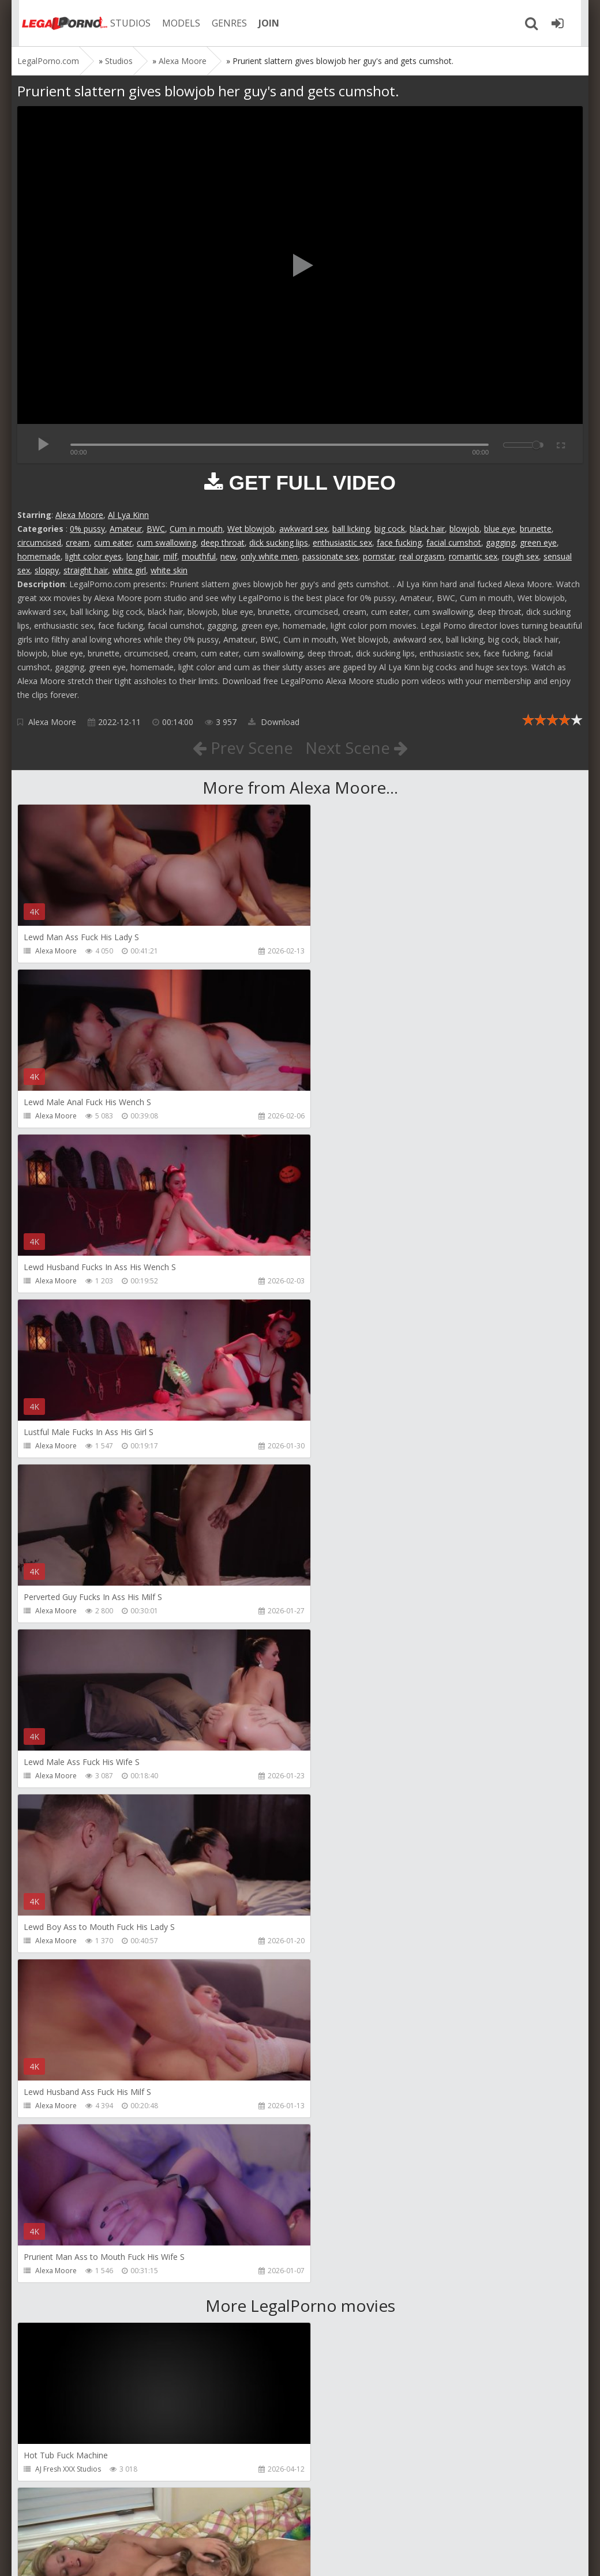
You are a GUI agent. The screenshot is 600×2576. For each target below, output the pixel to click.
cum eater (113, 542)
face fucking (399, 542)
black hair (427, 528)
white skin (169, 570)
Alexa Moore (79, 514)
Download (273, 721)
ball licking (351, 528)
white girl (129, 570)
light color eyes (93, 556)
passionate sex (330, 556)
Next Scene (357, 747)
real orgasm (421, 556)
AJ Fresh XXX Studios (68, 1809)
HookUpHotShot (62, 2304)
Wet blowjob (251, 528)
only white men (269, 556)
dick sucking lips (278, 542)
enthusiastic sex (342, 542)
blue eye (499, 528)
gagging (500, 542)
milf (170, 556)
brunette (536, 528)
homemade (39, 556)
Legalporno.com (57, 23)
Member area (98, 2521)
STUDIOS (124, 23)
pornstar (379, 556)
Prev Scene (242, 747)
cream (77, 542)
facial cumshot (453, 542)
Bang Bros (52, 1974)
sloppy (47, 570)
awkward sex (303, 528)
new (228, 556)
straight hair (85, 570)
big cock (389, 528)
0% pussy (87, 528)
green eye (538, 542)
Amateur (126, 528)
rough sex (520, 556)
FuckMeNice (54, 2469)
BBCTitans (52, 2139)
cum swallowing (166, 542)
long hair (142, 556)
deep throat (223, 542)
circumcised (39, 542)
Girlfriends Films (347, 1809)
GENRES (223, 23)
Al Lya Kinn (128, 514)
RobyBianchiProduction (359, 2139)
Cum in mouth (196, 528)
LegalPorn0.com (102, 2555)
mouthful (199, 556)
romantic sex (473, 556)
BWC (156, 528)
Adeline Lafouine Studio (360, 1974)
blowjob (464, 528)
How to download (181, 2521)
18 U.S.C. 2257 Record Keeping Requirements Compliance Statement (384, 2555)
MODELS (175, 23)
